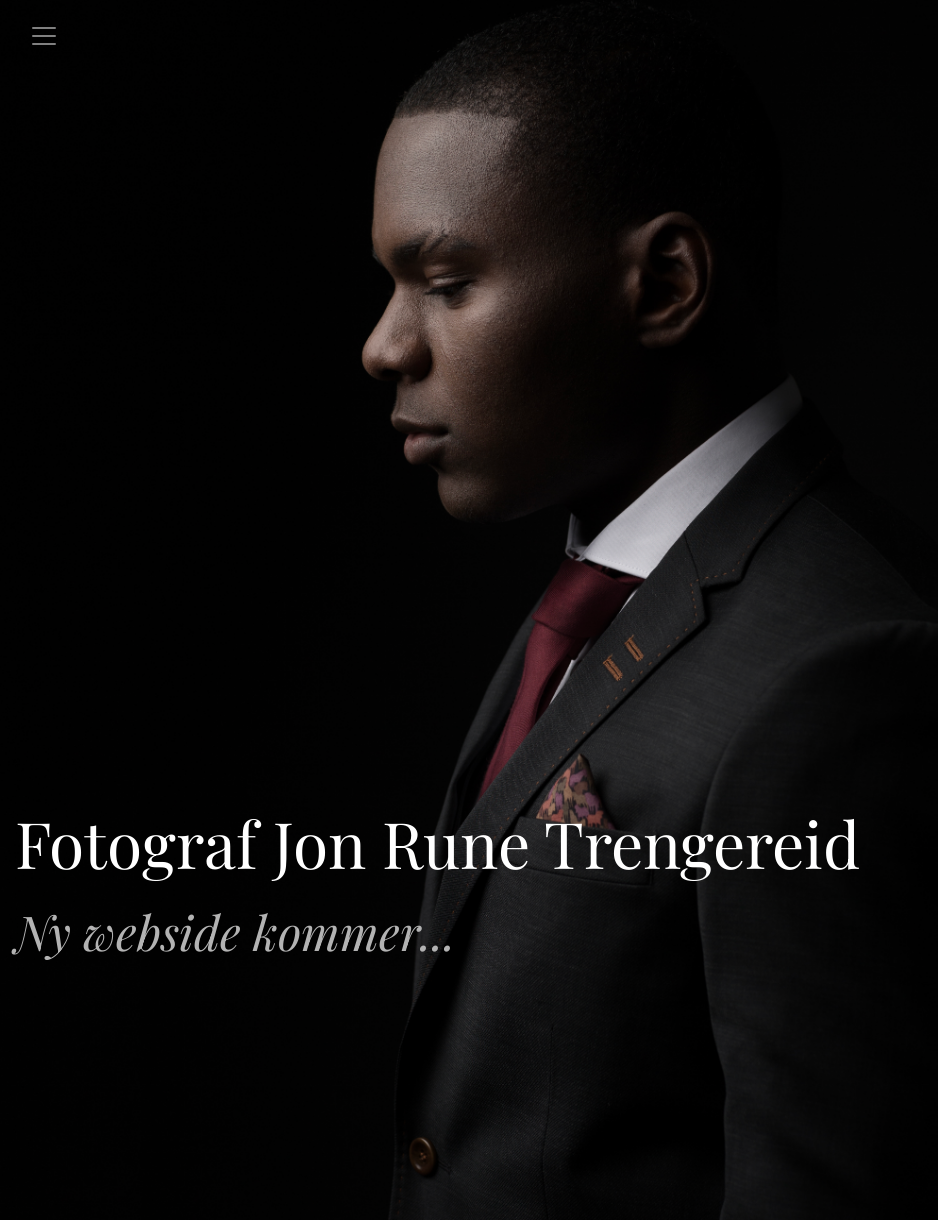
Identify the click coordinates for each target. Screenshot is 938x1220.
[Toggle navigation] (44, 36)
